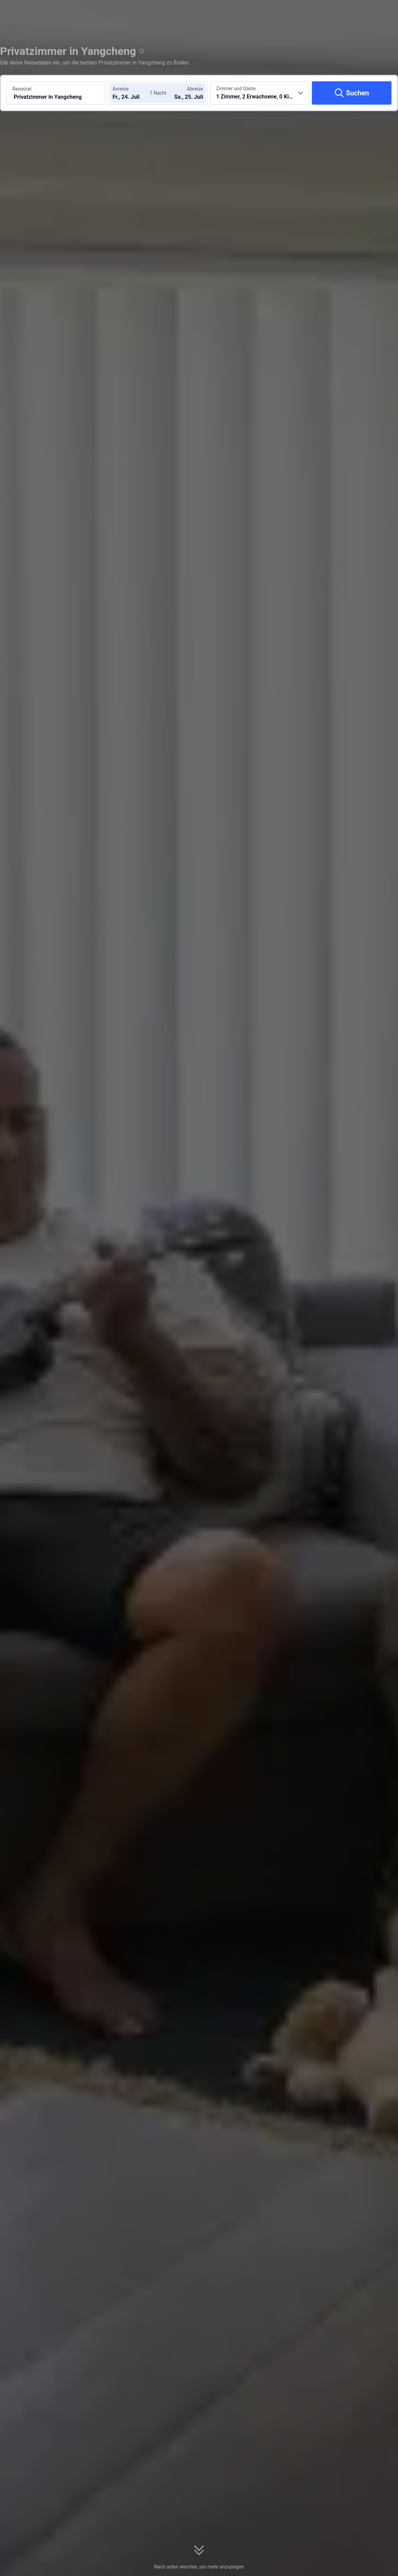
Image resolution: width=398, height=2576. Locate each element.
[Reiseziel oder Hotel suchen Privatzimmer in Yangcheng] (56, 93)
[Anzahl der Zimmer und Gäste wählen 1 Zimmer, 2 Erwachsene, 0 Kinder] (260, 93)
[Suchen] (351, 93)
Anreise (121, 89)
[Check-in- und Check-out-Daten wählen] (133, 93)
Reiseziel (21, 89)
